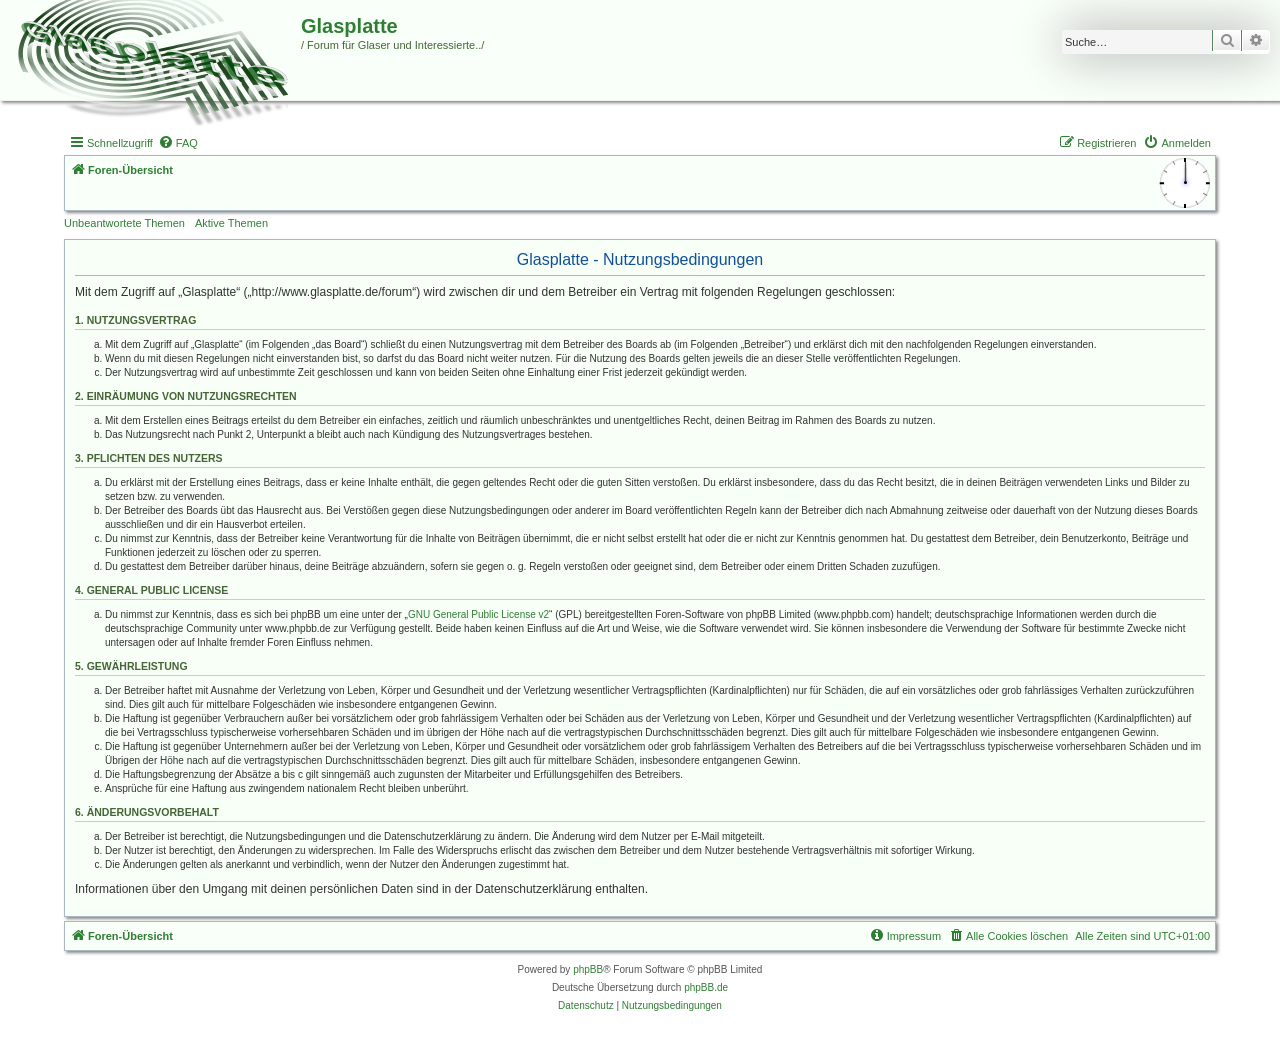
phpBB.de (706, 987)
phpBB (588, 969)
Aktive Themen (231, 223)
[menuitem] (178, 143)
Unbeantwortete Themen (124, 223)
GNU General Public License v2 (478, 614)
